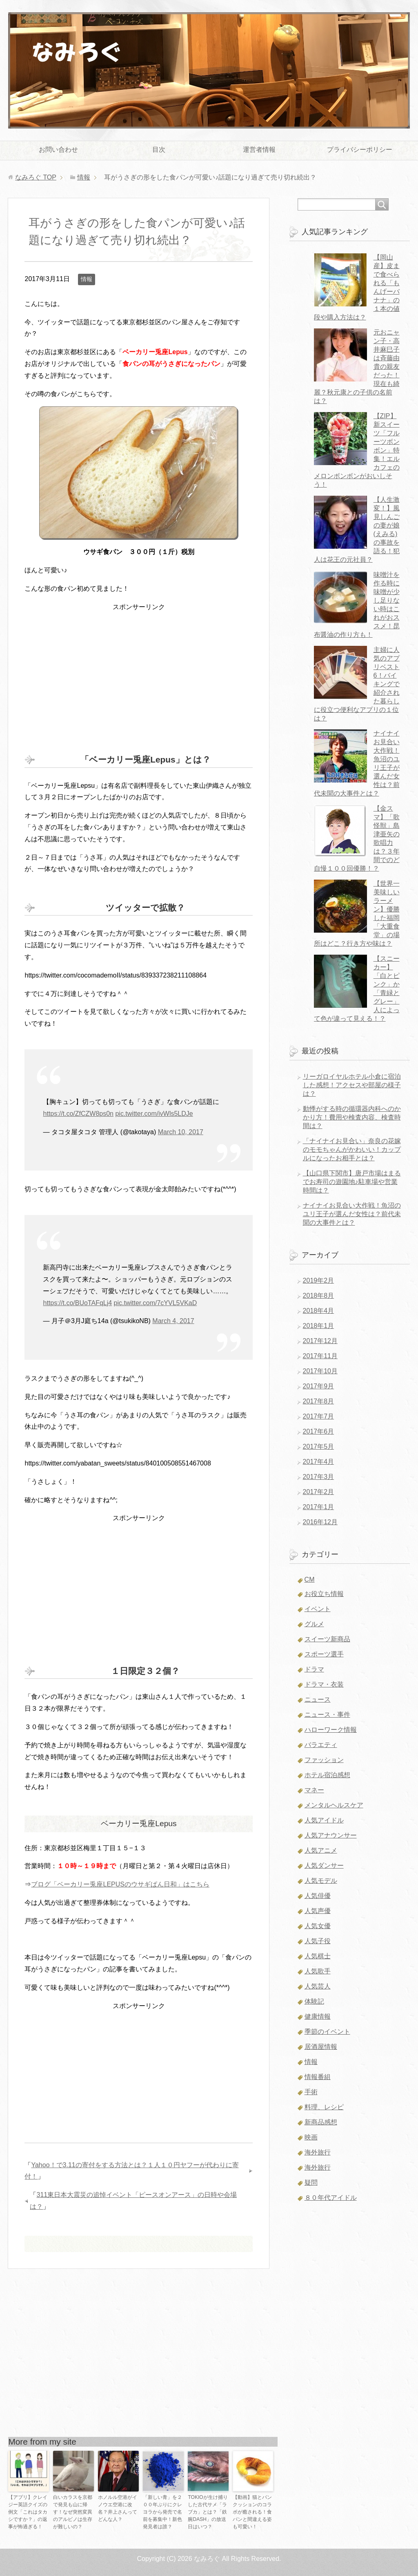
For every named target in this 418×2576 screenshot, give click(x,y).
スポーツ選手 (324, 1654)
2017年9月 (318, 1386)
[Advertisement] (138, 670)
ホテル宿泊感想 (327, 1774)
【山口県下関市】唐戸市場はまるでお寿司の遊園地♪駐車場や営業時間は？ (352, 1182)
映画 (311, 2137)
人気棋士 (318, 1956)
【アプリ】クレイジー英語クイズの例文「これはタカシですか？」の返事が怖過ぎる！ (27, 2511)
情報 (86, 279)
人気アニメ (321, 1850)
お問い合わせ (58, 149)
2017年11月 (320, 1355)
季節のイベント (327, 2031)
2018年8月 (318, 1295)
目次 (158, 149)
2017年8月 (318, 1401)
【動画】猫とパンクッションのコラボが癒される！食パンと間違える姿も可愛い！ (252, 2511)
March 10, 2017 (180, 1131)
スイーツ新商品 (327, 1639)
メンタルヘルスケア (334, 1805)
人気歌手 (318, 1971)
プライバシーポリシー (359, 149)
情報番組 (318, 2076)
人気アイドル (324, 1820)
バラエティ (321, 1744)
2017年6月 (318, 1431)
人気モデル (321, 1880)
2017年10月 (320, 1371)
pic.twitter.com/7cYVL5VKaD (155, 1302)
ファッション (324, 1759)
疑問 (311, 2182)
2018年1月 (318, 1325)
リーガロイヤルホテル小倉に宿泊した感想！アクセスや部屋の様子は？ (352, 1085)
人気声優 (318, 1910)
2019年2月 (318, 1280)
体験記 (314, 2001)
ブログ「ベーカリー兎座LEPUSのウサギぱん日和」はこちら (120, 1884)
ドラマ (314, 1669)
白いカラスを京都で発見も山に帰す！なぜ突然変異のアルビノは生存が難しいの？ (72, 2511)
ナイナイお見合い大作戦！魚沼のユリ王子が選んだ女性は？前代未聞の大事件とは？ (352, 1214)
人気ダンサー (324, 1865)
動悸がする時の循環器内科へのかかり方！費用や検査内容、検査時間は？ (352, 1117)
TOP (35, 177)
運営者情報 (259, 149)
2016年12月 (320, 1522)
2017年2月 (318, 1491)
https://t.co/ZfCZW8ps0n (78, 1113)
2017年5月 (318, 1446)
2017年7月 (318, 1416)
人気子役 (318, 1941)
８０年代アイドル (331, 2197)
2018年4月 (318, 1310)
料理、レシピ (324, 2107)
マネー (314, 1790)
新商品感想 (321, 2122)
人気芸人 (318, 1986)
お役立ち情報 (324, 1593)
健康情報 (318, 2016)
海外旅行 (318, 2152)
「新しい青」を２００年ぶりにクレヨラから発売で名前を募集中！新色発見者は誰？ (162, 2511)
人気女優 (318, 1925)
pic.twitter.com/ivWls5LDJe (154, 1113)
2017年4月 (318, 1461)
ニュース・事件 (327, 1714)
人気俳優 (318, 1895)
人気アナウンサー (331, 1835)
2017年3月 (318, 1476)
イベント (318, 1608)
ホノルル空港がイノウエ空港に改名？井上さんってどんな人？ (117, 2508)
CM (310, 1579)
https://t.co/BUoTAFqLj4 (77, 1302)
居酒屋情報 (321, 2046)
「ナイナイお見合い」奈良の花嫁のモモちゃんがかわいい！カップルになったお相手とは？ (352, 1149)
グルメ (314, 1624)
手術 (311, 2091)
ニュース (318, 1699)
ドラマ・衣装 (324, 1684)
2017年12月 (320, 1340)
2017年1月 (318, 1506)
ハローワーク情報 (331, 1729)
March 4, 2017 (173, 1320)
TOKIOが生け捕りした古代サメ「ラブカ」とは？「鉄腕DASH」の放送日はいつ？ (207, 2511)
